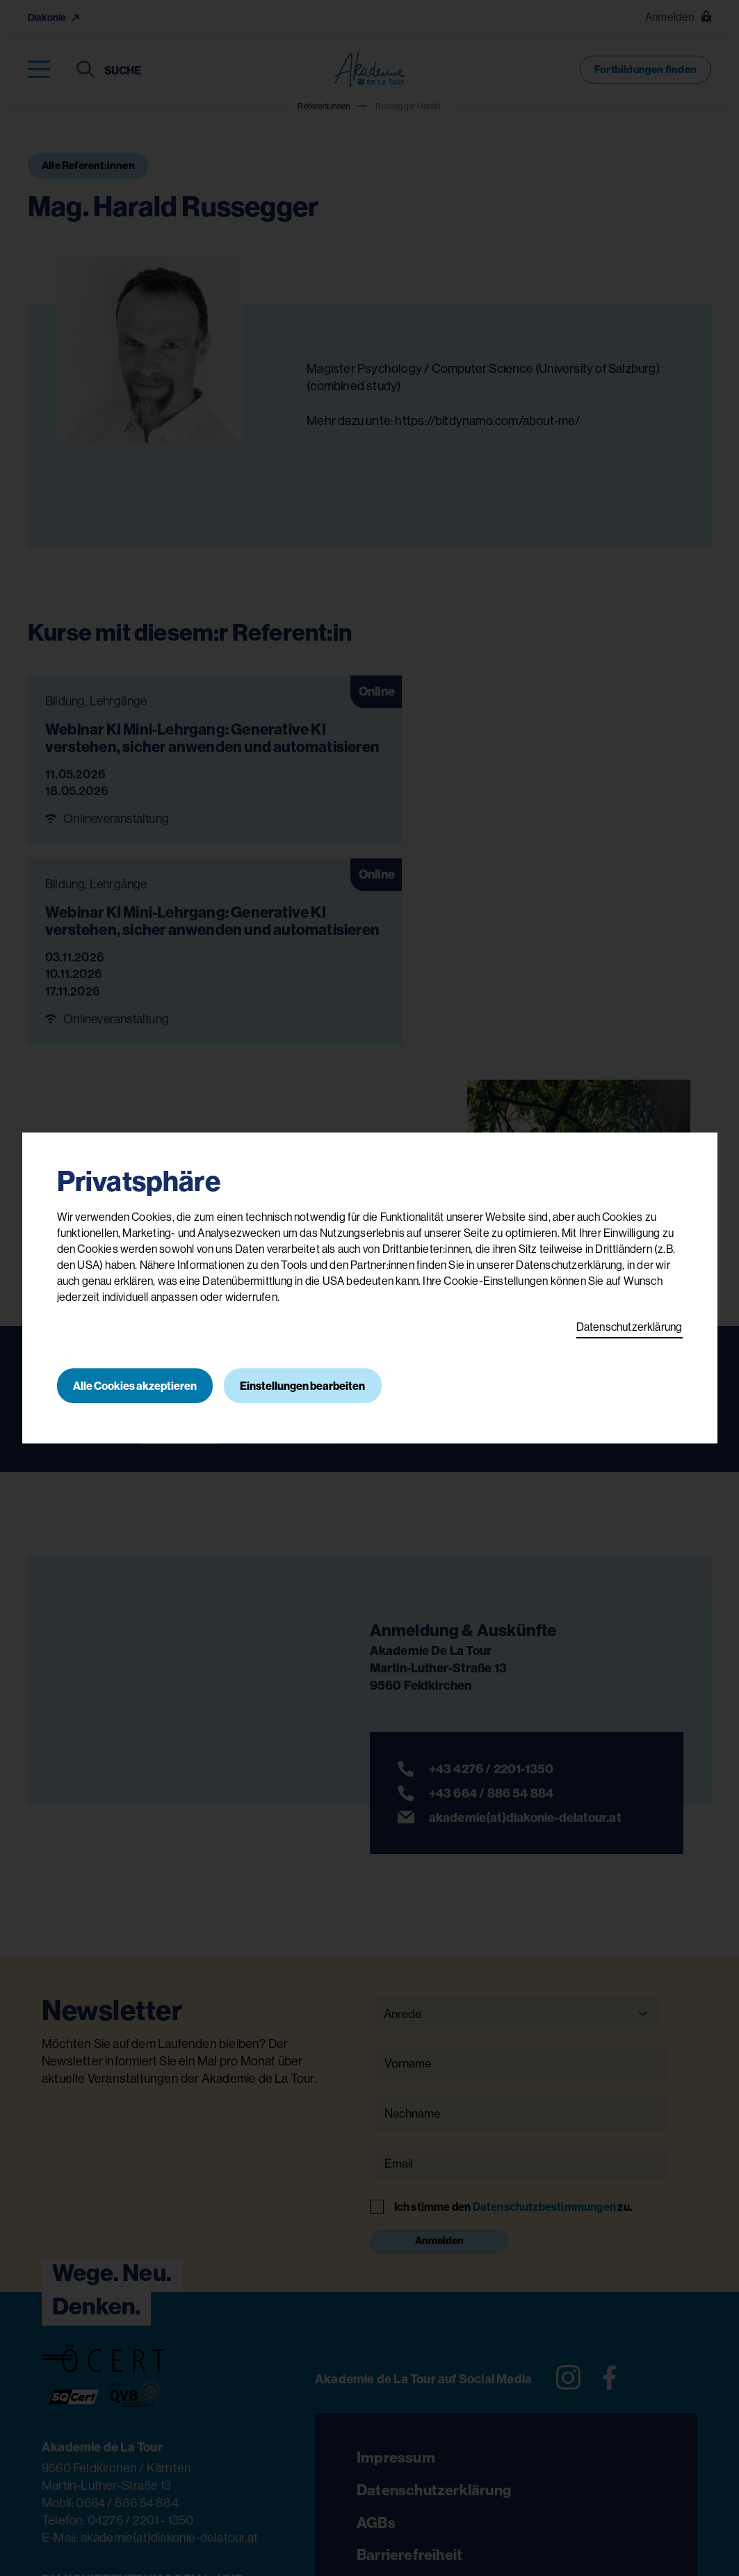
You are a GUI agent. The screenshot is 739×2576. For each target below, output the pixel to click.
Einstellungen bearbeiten (304, 1386)
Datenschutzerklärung (629, 1327)
